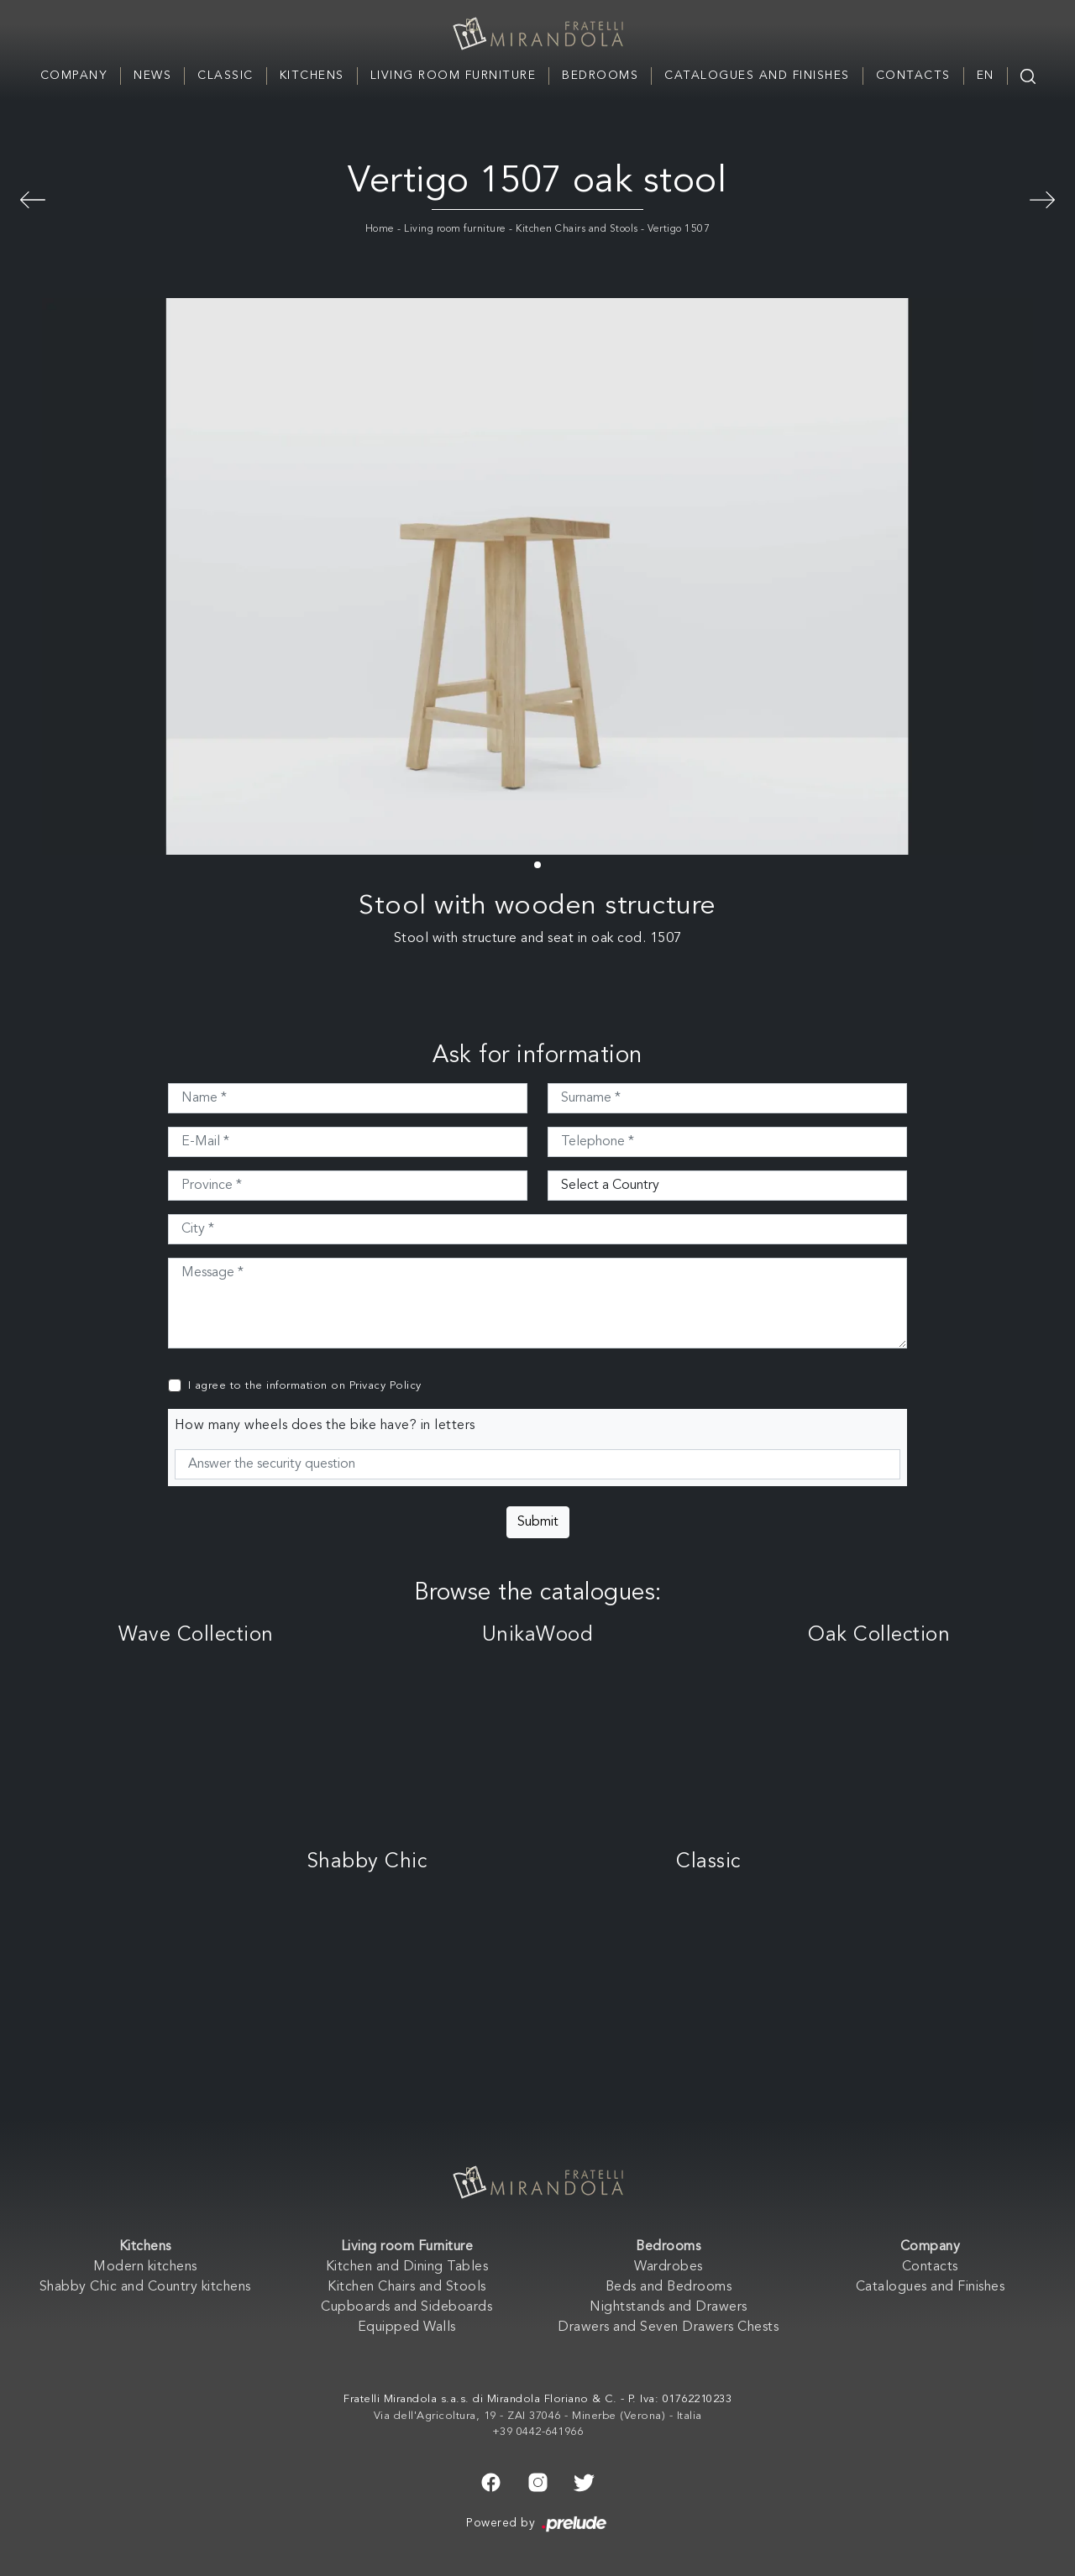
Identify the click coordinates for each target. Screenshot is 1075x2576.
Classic (225, 75)
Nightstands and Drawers (668, 2307)
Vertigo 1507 (679, 229)
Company (74, 75)
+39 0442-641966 (538, 2432)
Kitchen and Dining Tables (407, 2267)
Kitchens (312, 75)
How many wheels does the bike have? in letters (325, 1425)
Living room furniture (455, 229)
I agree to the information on (305, 1385)
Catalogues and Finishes (757, 75)
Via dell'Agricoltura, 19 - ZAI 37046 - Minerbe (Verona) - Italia (538, 2416)
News (152, 75)
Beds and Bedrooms (669, 2287)
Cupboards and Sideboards (406, 2307)
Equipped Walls (407, 2327)
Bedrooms (600, 75)
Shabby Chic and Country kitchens (145, 2287)
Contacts (913, 75)
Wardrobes (668, 2267)
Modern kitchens (145, 2267)
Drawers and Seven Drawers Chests (668, 2327)
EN (985, 75)
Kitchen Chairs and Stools (577, 229)
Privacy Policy (385, 1385)
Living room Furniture (453, 75)
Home (380, 229)
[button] (537, 864)
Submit (537, 1522)
